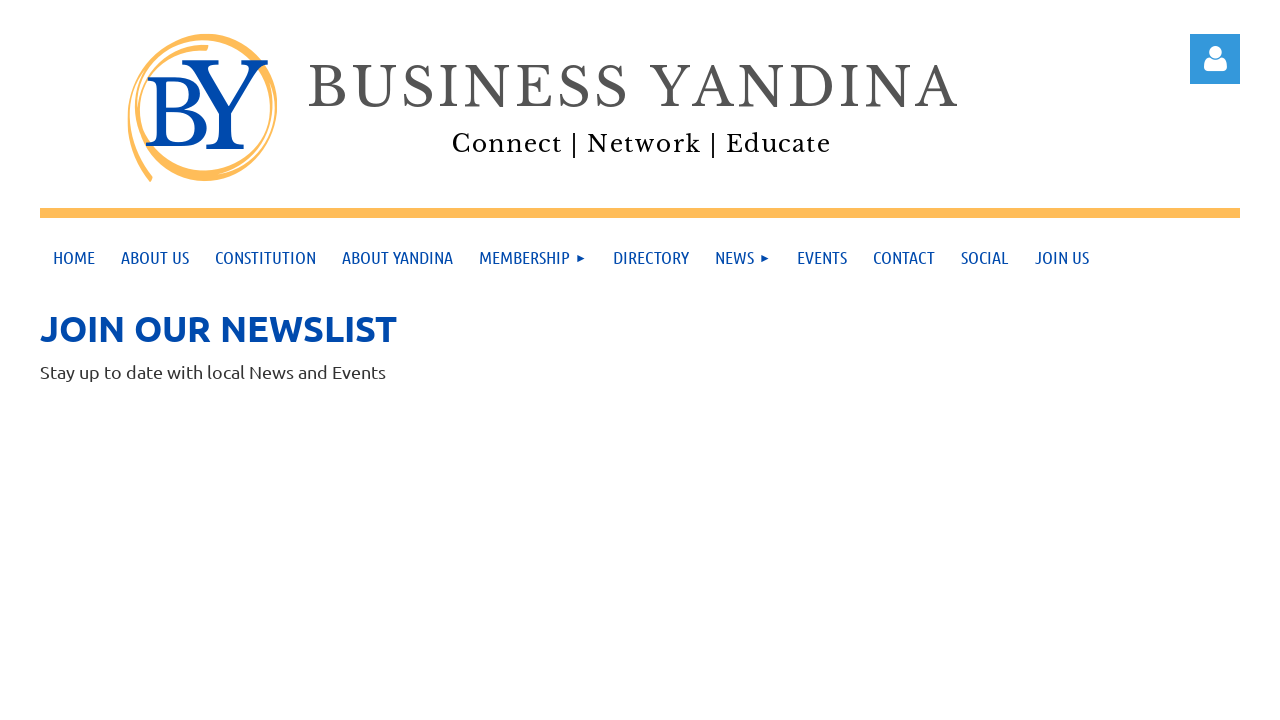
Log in (1215, 59)
